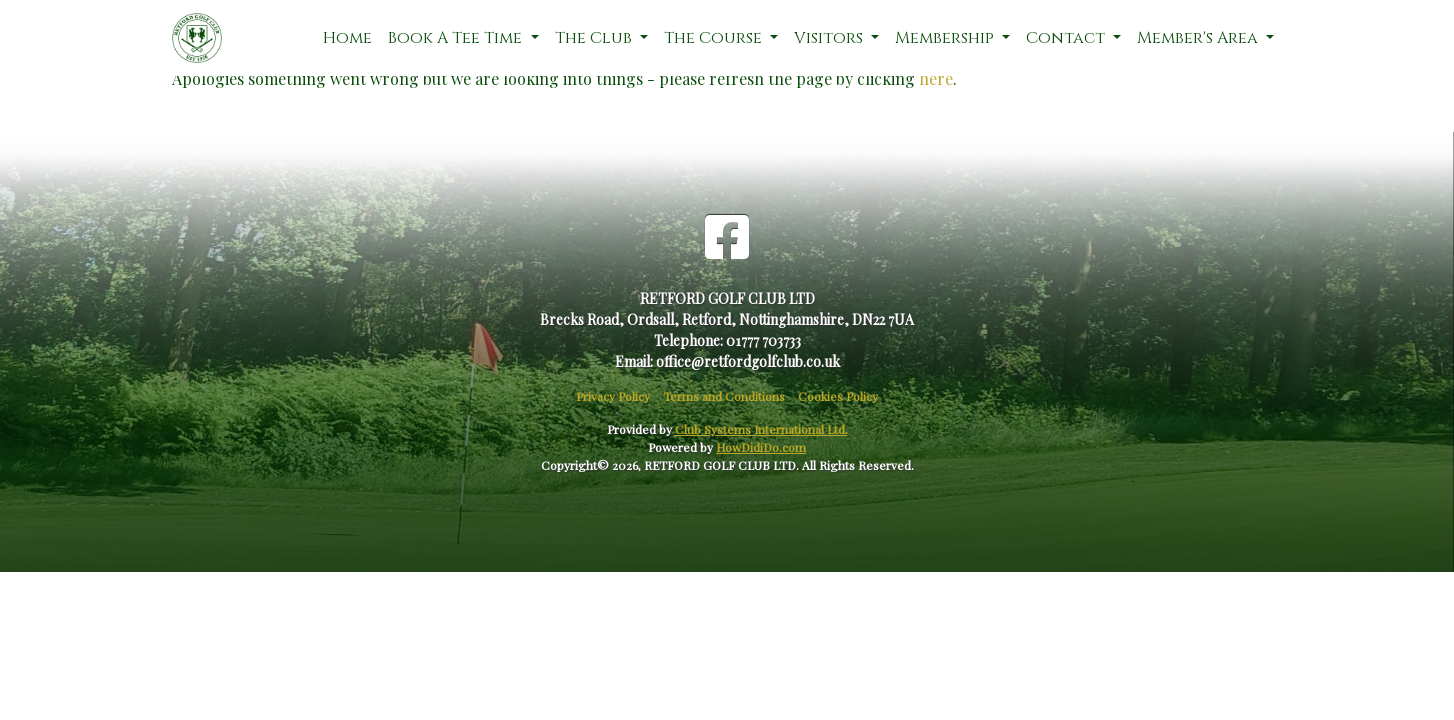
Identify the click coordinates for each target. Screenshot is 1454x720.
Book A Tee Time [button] (457, 38)
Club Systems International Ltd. (761, 429)
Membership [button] (946, 38)
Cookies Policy (838, 396)
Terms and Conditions (724, 396)
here (936, 78)
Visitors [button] (830, 38)
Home (347, 38)
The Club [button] (595, 38)
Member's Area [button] (1199, 38)
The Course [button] (715, 38)
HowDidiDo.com (761, 447)
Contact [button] (1067, 38)
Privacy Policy (613, 396)
